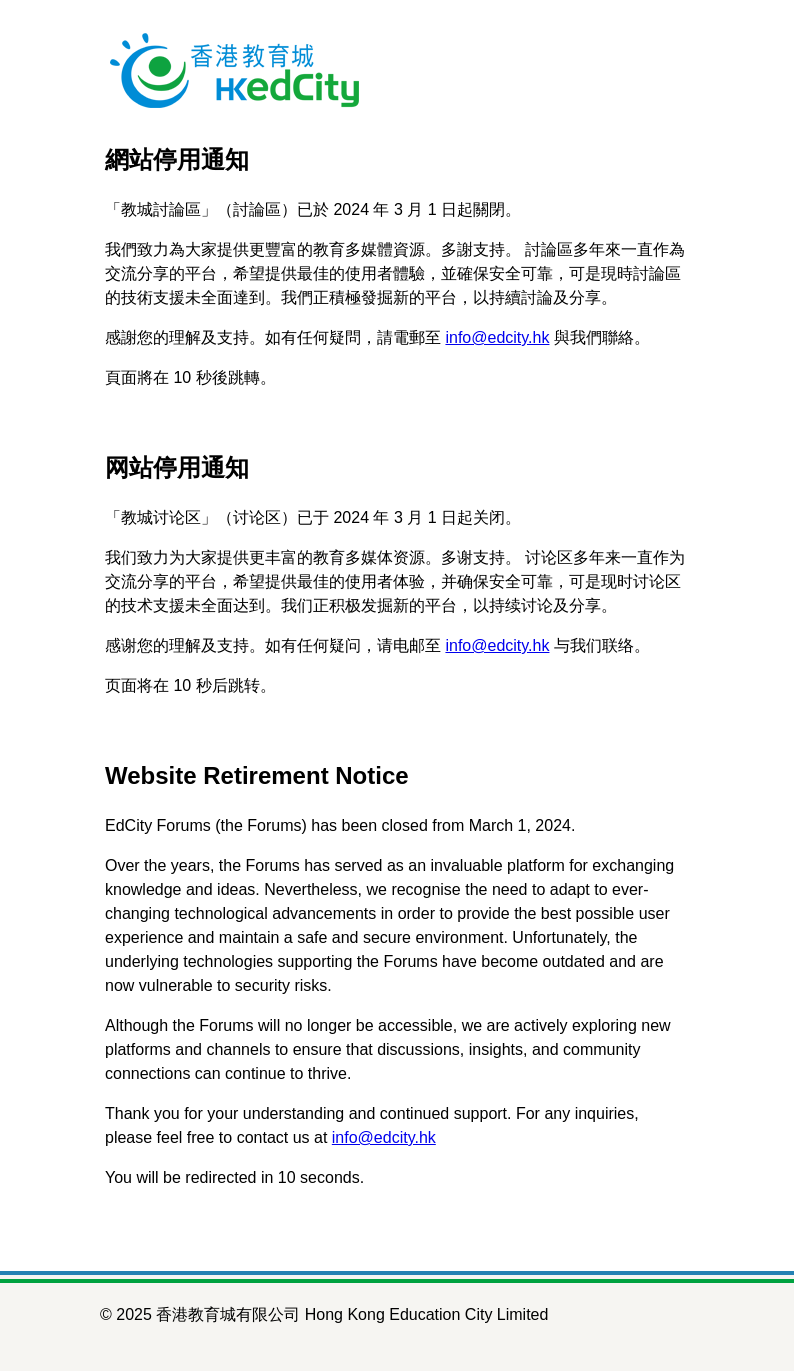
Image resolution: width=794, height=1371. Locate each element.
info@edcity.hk (497, 337)
